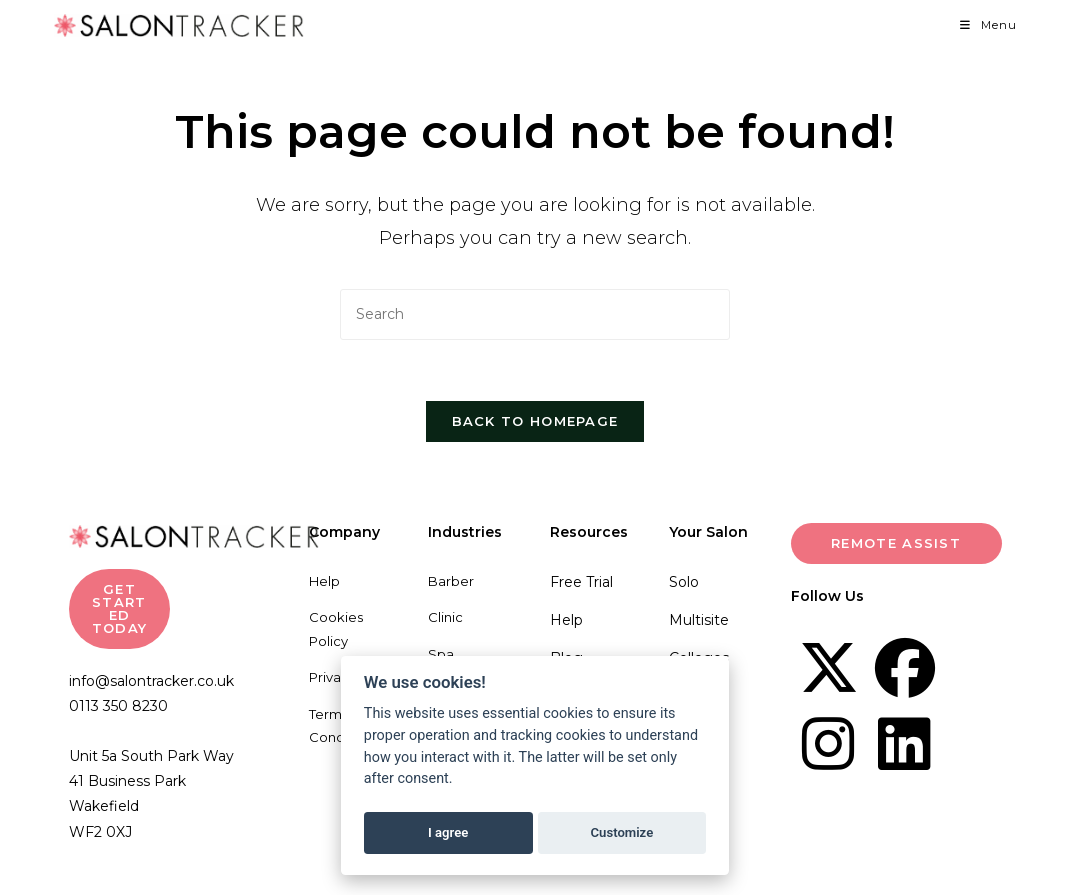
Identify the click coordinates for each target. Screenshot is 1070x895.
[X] (829, 668)
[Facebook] (905, 668)
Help (324, 581)
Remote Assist (896, 543)
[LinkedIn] (905, 744)
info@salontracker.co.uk (151, 681)
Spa (441, 654)
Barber (451, 581)
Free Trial (581, 582)
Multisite (699, 620)
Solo (684, 582)
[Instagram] (829, 744)
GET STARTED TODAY (120, 608)
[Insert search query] (535, 314)
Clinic (445, 617)
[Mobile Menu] (988, 25)
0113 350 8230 (118, 706)
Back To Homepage (535, 421)
